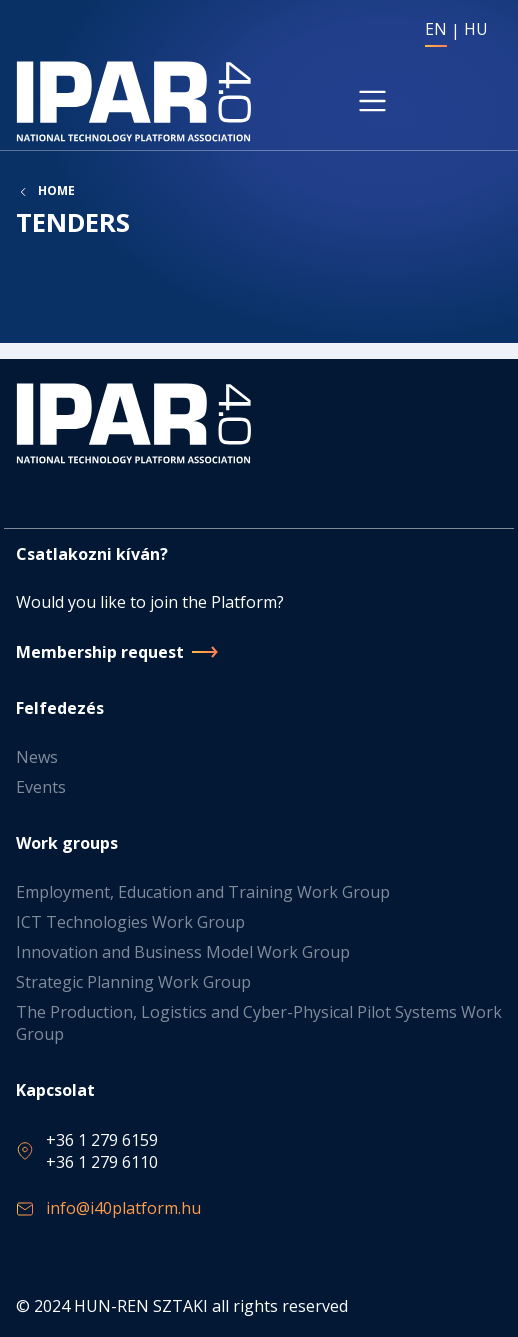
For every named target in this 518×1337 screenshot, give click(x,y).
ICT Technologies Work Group (130, 922)
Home (56, 191)
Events (41, 787)
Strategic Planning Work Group (133, 982)
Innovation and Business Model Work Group (183, 952)
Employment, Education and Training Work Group (203, 892)
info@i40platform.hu (123, 1208)
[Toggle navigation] (373, 101)
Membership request (100, 652)
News (37, 757)
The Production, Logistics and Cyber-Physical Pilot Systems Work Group (259, 1023)
